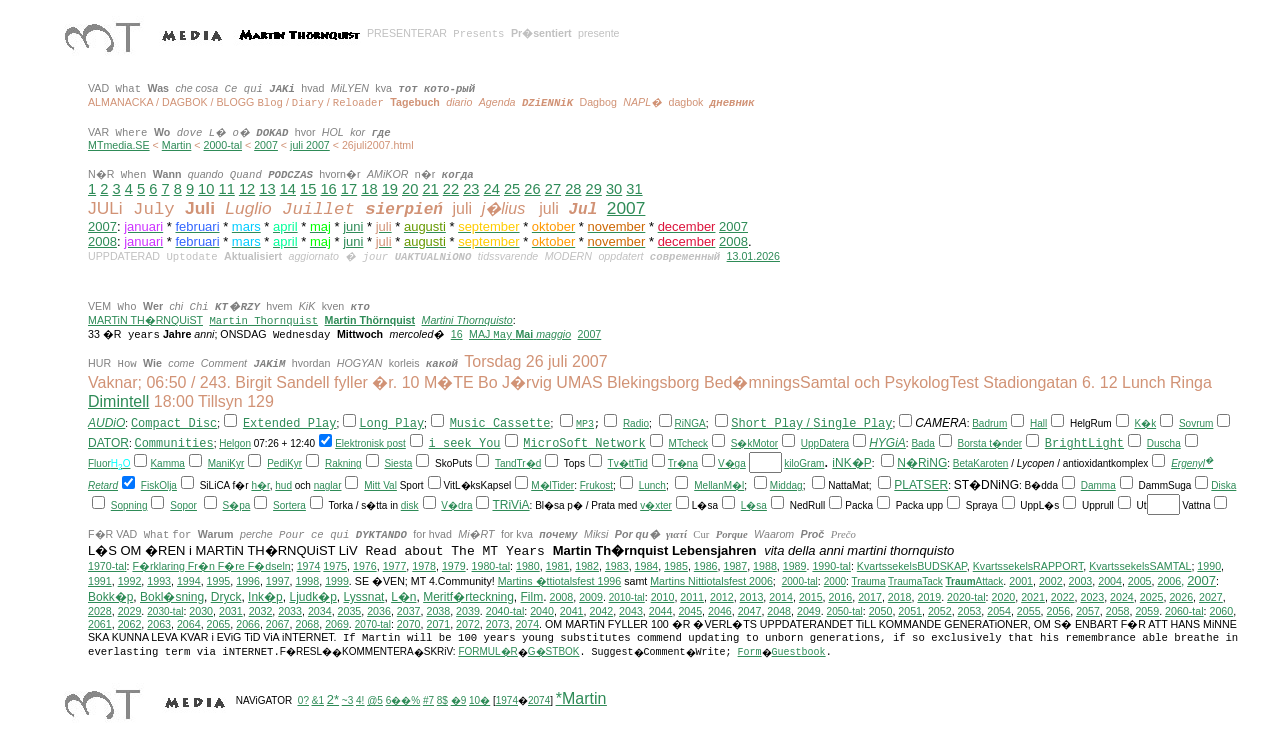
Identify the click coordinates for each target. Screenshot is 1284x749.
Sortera (289, 505)
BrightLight (1084, 444)
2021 (1033, 597)
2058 (1118, 611)
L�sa (754, 505)
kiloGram (804, 463)
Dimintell (118, 401)
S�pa (237, 505)
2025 (1152, 597)
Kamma (167, 463)
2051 (910, 611)
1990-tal (831, 566)
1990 (1209, 566)
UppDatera (825, 443)
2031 (231, 611)
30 (614, 189)
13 (267, 189)
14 (288, 189)
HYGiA (887, 443)
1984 (647, 566)
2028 (100, 611)
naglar (328, 485)
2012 (722, 597)
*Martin (581, 698)
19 (390, 189)
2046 (720, 611)
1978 (424, 566)
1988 (765, 566)
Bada (922, 443)
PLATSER (921, 485)
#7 (428, 700)
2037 (409, 611)
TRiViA (510, 505)
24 (492, 189)
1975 (335, 566)
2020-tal (966, 597)
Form (750, 652)
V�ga (732, 463)
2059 (1147, 611)
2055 (1029, 611)
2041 (572, 611)
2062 (130, 624)
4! (360, 700)
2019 (929, 597)
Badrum (989, 423)
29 (594, 189)
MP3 (585, 424)
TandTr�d (518, 463)
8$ (442, 700)
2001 (1021, 581)
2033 (290, 611)
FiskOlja (159, 485)
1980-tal (491, 566)
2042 (601, 611)
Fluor (99, 463)
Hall (1038, 423)
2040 (542, 611)
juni (353, 226)
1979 (454, 566)
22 (451, 189)
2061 (100, 624)
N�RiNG (922, 463)
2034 (320, 611)
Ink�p (265, 597)
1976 (365, 566)
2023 (1092, 597)
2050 (881, 611)
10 (206, 189)
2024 (1122, 597)
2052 (940, 611)
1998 (308, 581)
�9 (459, 700)
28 (573, 189)
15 (308, 189)
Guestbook (799, 652)
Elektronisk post (370, 443)
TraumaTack (915, 581)
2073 (498, 624)
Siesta (398, 463)
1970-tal (107, 566)
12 (247, 189)
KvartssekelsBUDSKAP (912, 566)
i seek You (465, 444)
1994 (189, 581)
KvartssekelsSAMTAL (1140, 566)
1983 (617, 566)
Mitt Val (380, 485)
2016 (841, 597)
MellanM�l (719, 485)
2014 (781, 597)
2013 (752, 597)
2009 (591, 597)
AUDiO (106, 423)
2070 (409, 624)
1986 (706, 566)
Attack (975, 581)
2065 (219, 624)
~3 (347, 700)
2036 (379, 611)
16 (328, 189)
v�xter (656, 505)
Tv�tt (621, 463)
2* (333, 699)
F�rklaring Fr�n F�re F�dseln (211, 566)
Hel (226, 443)
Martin (177, 145)
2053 (970, 611)
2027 (1211, 597)
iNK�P (851, 463)
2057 (1088, 611)
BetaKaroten (981, 463)
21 (430, 189)
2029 (130, 611)
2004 (1110, 581)
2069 (337, 624)
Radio (636, 423)
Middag (786, 485)
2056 (1059, 611)
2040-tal (505, 611)
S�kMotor (754, 443)
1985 (676, 566)
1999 (337, 581)
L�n (403, 597)
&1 (318, 700)
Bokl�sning (172, 597)
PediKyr (284, 463)
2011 (692, 597)
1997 (278, 581)
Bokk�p (110, 597)
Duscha (1164, 443)
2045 (690, 611)
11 (227, 189)
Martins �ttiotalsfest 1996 (560, 581)
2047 (750, 611)
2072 (468, 624)
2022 (1063, 597)
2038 (438, 611)
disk (410, 505)
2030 (201, 611)
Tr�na (683, 463)
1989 (795, 566)
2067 (278, 624)
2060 (1222, 611)
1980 (528, 566)
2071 (438, 624)
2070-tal (373, 624)
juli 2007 (310, 145)
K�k (1145, 423)
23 (471, 189)
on (245, 443)
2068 (307, 624)
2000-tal (223, 145)
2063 (159, 624)
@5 (375, 700)
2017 (870, 597)
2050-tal (845, 611)
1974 (309, 566)
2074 (527, 624)
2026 (1181, 597)
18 (369, 189)
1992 (130, 581)
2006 (1169, 581)
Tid (641, 463)
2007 (266, 145)
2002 (1051, 581)
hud (283, 485)
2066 (248, 624)
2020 (1004, 597)
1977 (395, 566)
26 (532, 189)
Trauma (868, 581)
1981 (558, 566)
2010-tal (627, 597)
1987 (735, 566)
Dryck (226, 597)
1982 (587, 566)
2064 (189, 624)
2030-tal (165, 611)
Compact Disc (174, 424)
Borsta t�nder (990, 443)
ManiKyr (226, 463)
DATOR (108, 443)
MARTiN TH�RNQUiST (145, 320)
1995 (219, 581)
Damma (1098, 485)
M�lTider (552, 485)
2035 (350, 611)
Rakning (343, 463)
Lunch (652, 485)
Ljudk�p (312, 597)
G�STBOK (554, 651)
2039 (468, 611)
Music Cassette (500, 424)
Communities (173, 444)
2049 (809, 611)
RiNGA (690, 423)
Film (532, 597)
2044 (661, 611)
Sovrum (1196, 423)
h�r (260, 485)
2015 (811, 597)
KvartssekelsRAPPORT (1028, 566)
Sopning (129, 505)
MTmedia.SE (119, 145)
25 (512, 189)
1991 (100, 581)
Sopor (183, 505)
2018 (900, 597)
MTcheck (688, 443)
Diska (1223, 485)
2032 (261, 611)
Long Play (391, 424)
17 (349, 189)
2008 (102, 241)
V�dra (456, 505)
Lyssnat (364, 597)
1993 (159, 581)
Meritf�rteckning (468, 597)
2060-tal (1184, 611)
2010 (663, 597)
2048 (779, 611)
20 (410, 189)
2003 (1081, 581)
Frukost (596, 485)
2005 (1140, 581)
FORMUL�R (487, 651)
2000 (835, 581)
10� (479, 700)
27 (553, 189)
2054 (999, 611)
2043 (631, 611)
